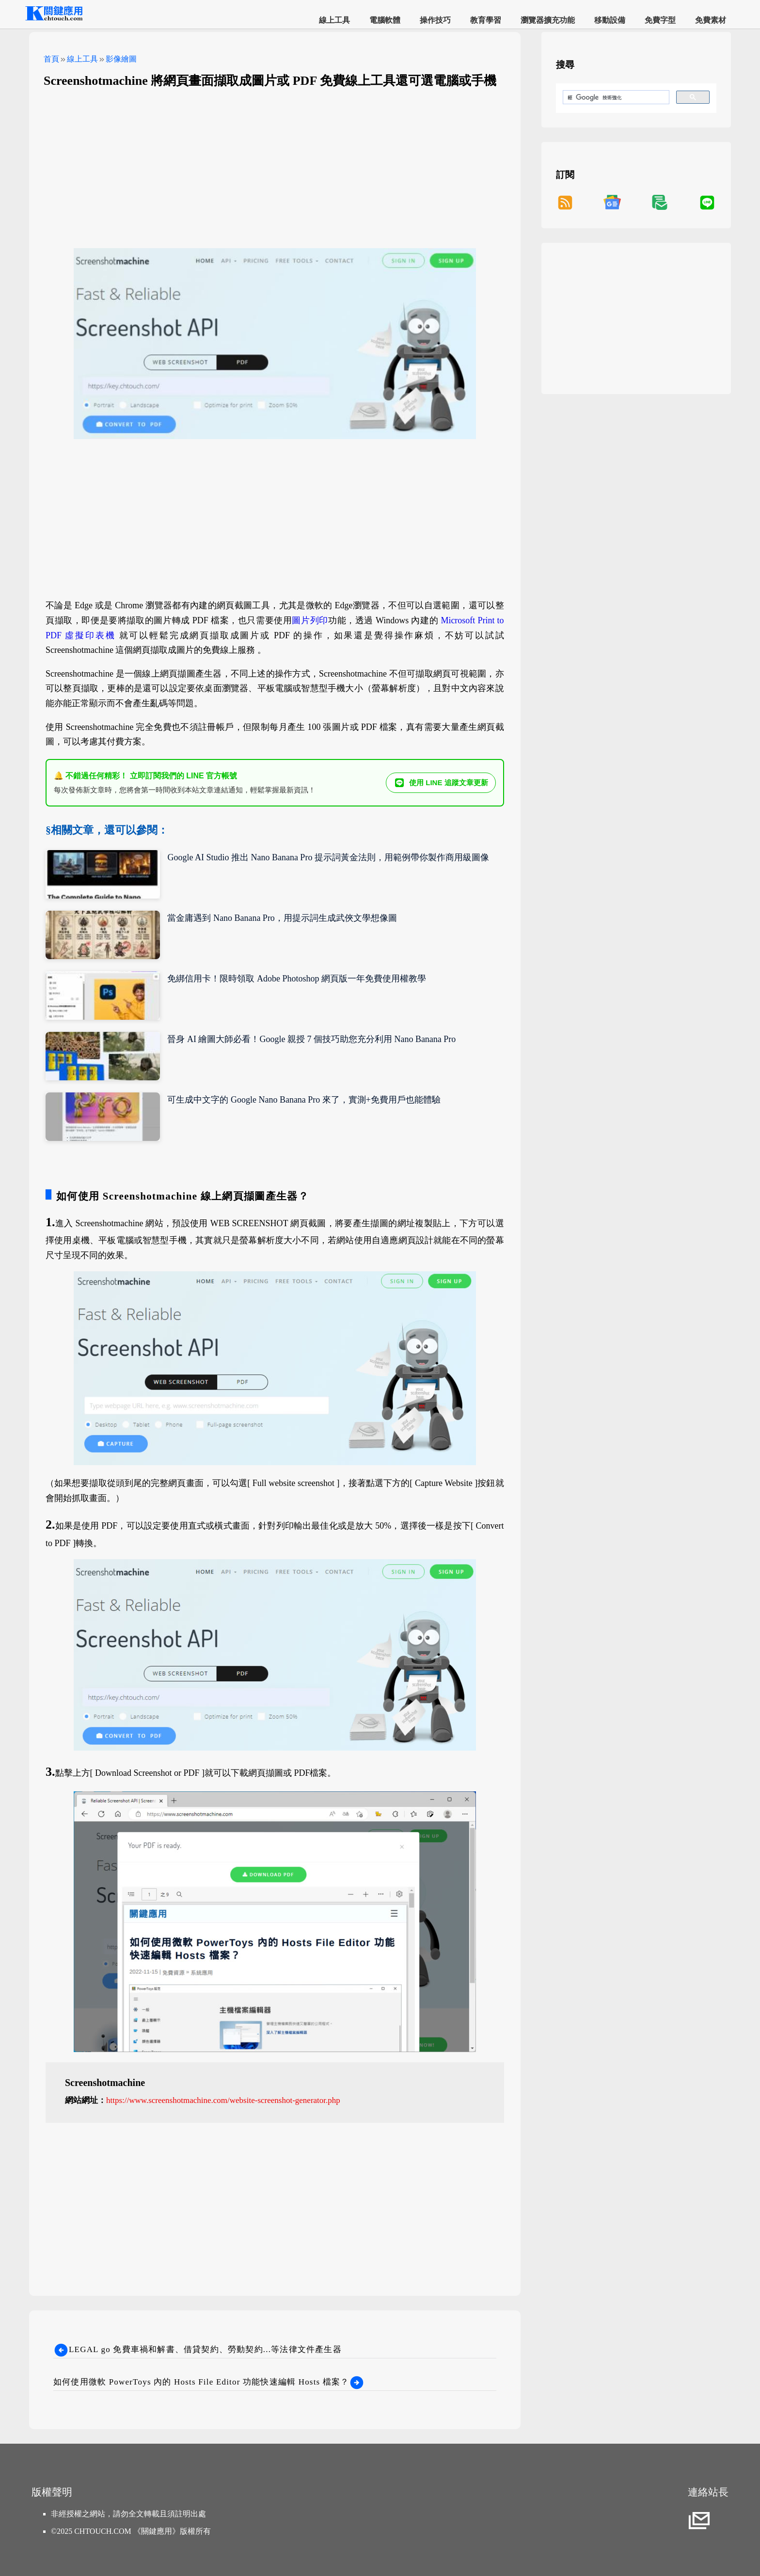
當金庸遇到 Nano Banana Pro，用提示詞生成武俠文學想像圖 (281, 918)
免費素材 (710, 20)
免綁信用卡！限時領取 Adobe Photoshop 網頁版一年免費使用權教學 (296, 978)
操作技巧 (435, 20)
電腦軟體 (384, 20)
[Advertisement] (275, 166)
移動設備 (609, 20)
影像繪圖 (121, 59)
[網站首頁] (53, 19)
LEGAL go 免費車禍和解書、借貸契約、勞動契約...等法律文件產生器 (197, 2349)
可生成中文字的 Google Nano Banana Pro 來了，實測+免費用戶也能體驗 (304, 1100)
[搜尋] (615, 97)
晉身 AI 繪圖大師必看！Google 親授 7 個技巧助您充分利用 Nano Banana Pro (311, 1039)
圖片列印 (310, 620)
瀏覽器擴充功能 (548, 20)
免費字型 (660, 20)
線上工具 (334, 20)
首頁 (51, 59)
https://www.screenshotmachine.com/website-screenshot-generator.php (223, 2100)
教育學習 (485, 20)
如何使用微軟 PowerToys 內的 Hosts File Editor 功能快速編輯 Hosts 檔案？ (208, 2381)
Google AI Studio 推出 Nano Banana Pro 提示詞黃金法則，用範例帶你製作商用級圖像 (328, 857)
